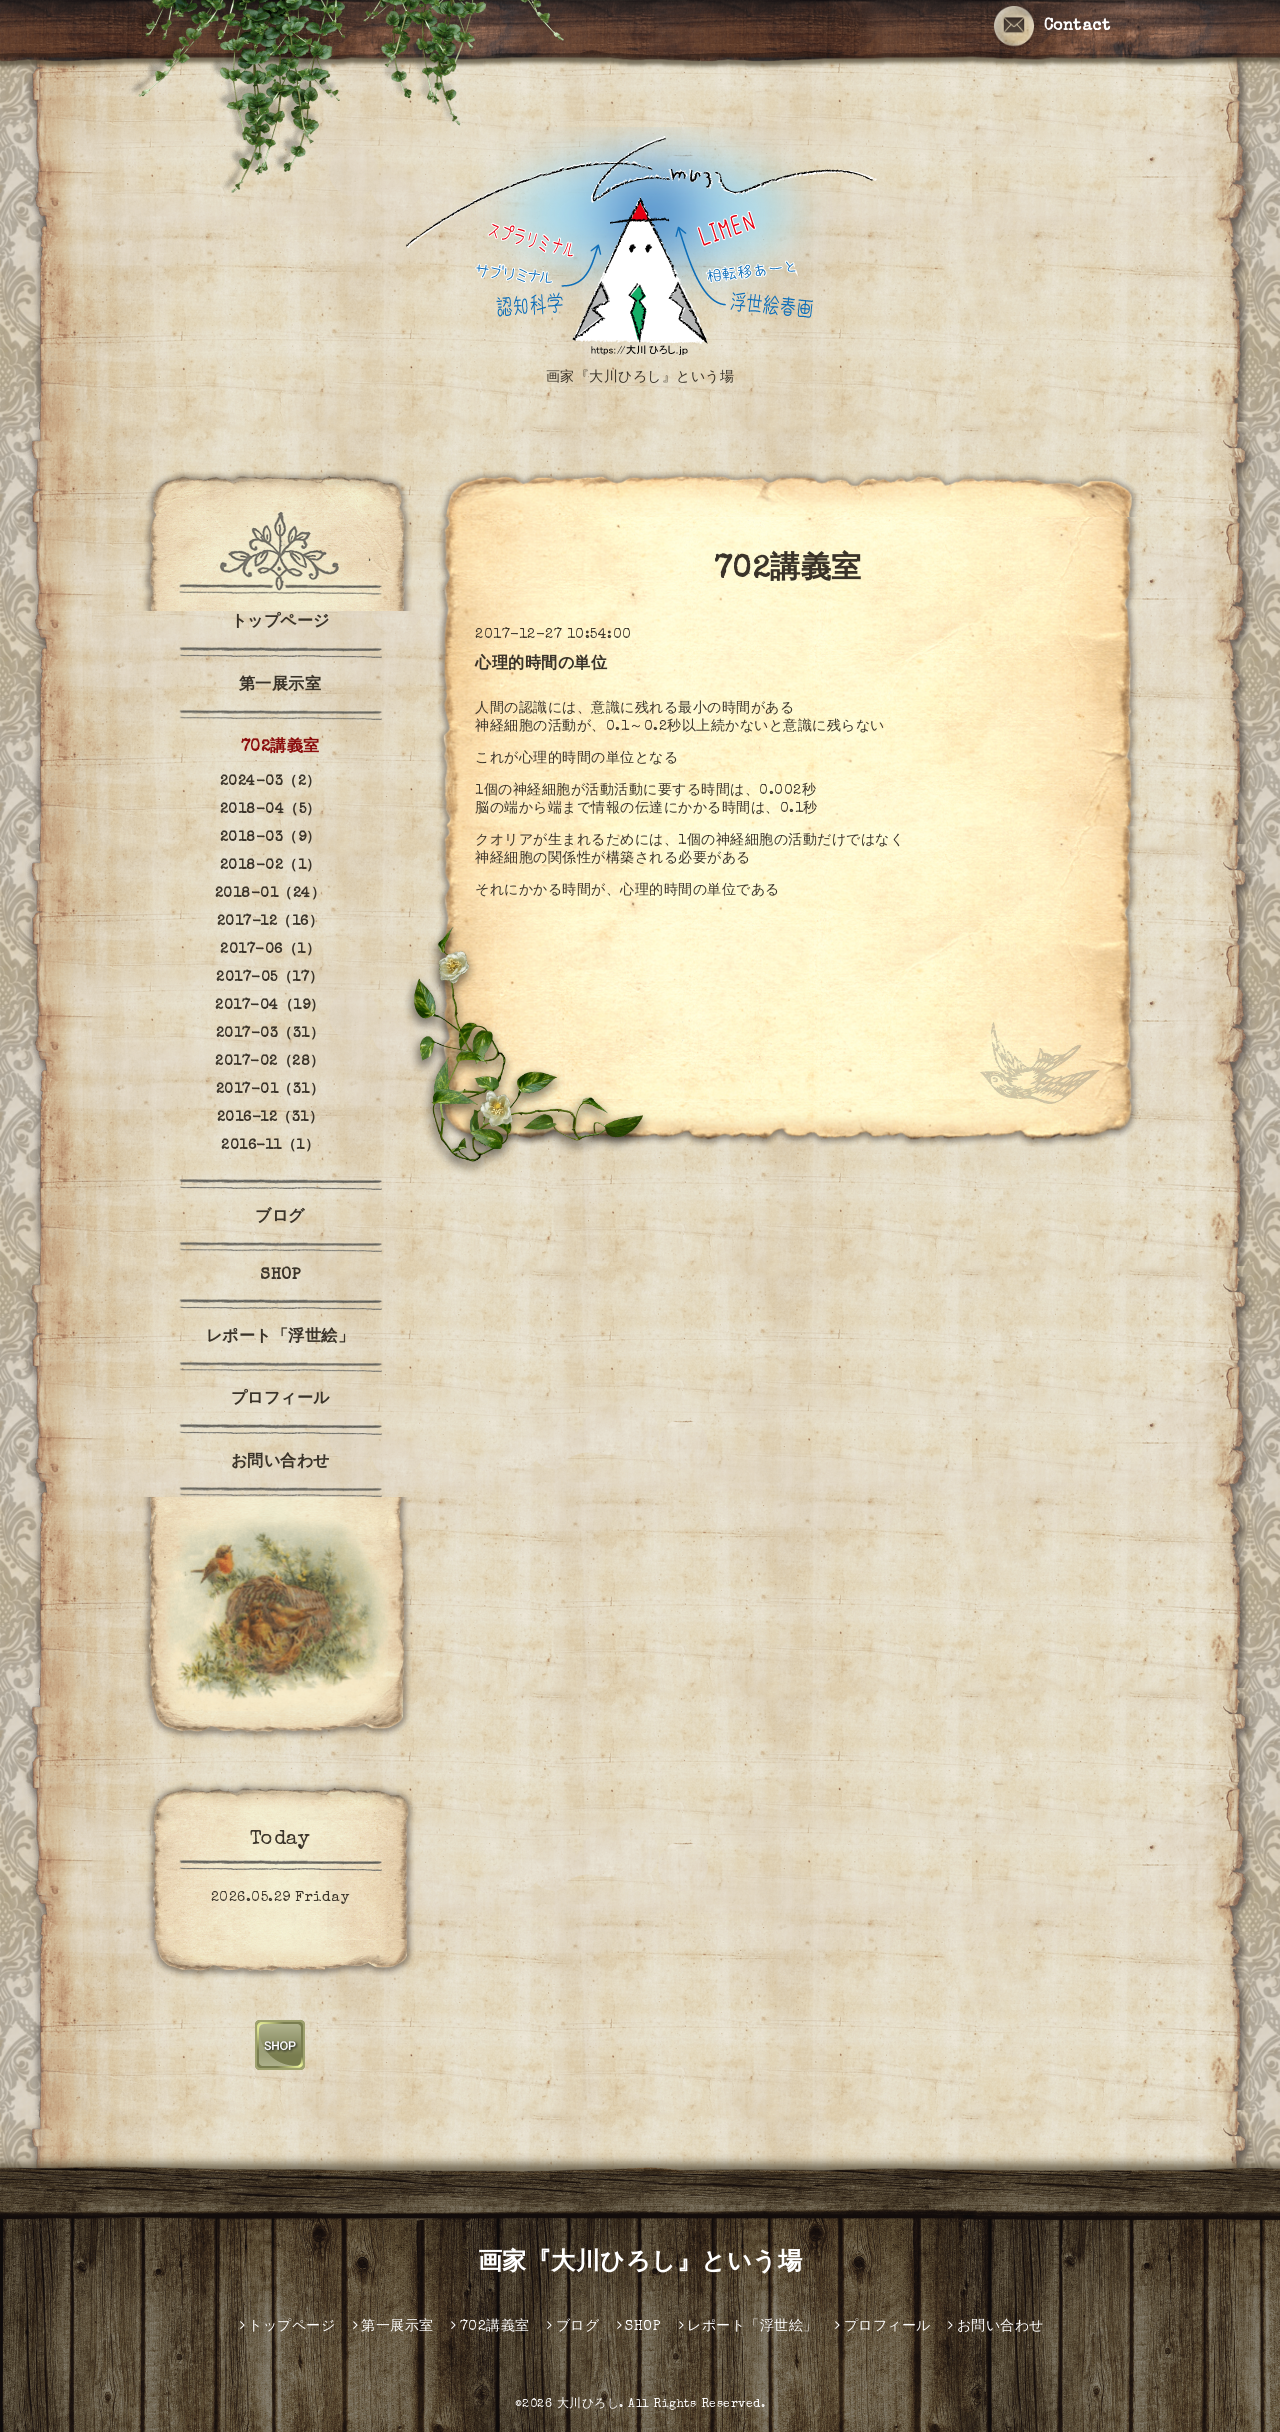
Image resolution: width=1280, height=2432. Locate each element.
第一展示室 (280, 686)
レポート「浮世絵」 (280, 1338)
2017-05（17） (270, 978)
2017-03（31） (270, 1034)
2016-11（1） (270, 1146)
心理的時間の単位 (541, 665)
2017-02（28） (270, 1062)
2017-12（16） (270, 922)
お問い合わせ (280, 1463)
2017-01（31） (270, 1090)
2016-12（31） (270, 1118)
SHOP (280, 1276)
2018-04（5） (270, 810)
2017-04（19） (270, 1006)
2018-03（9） (270, 838)
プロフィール (280, 1400)
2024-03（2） (270, 782)
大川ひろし (588, 2405)
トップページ (280, 623)
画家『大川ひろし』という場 (640, 2264)
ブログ (280, 1218)
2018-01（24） (270, 894)
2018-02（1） (270, 866)
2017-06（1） (270, 950)
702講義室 (280, 748)
